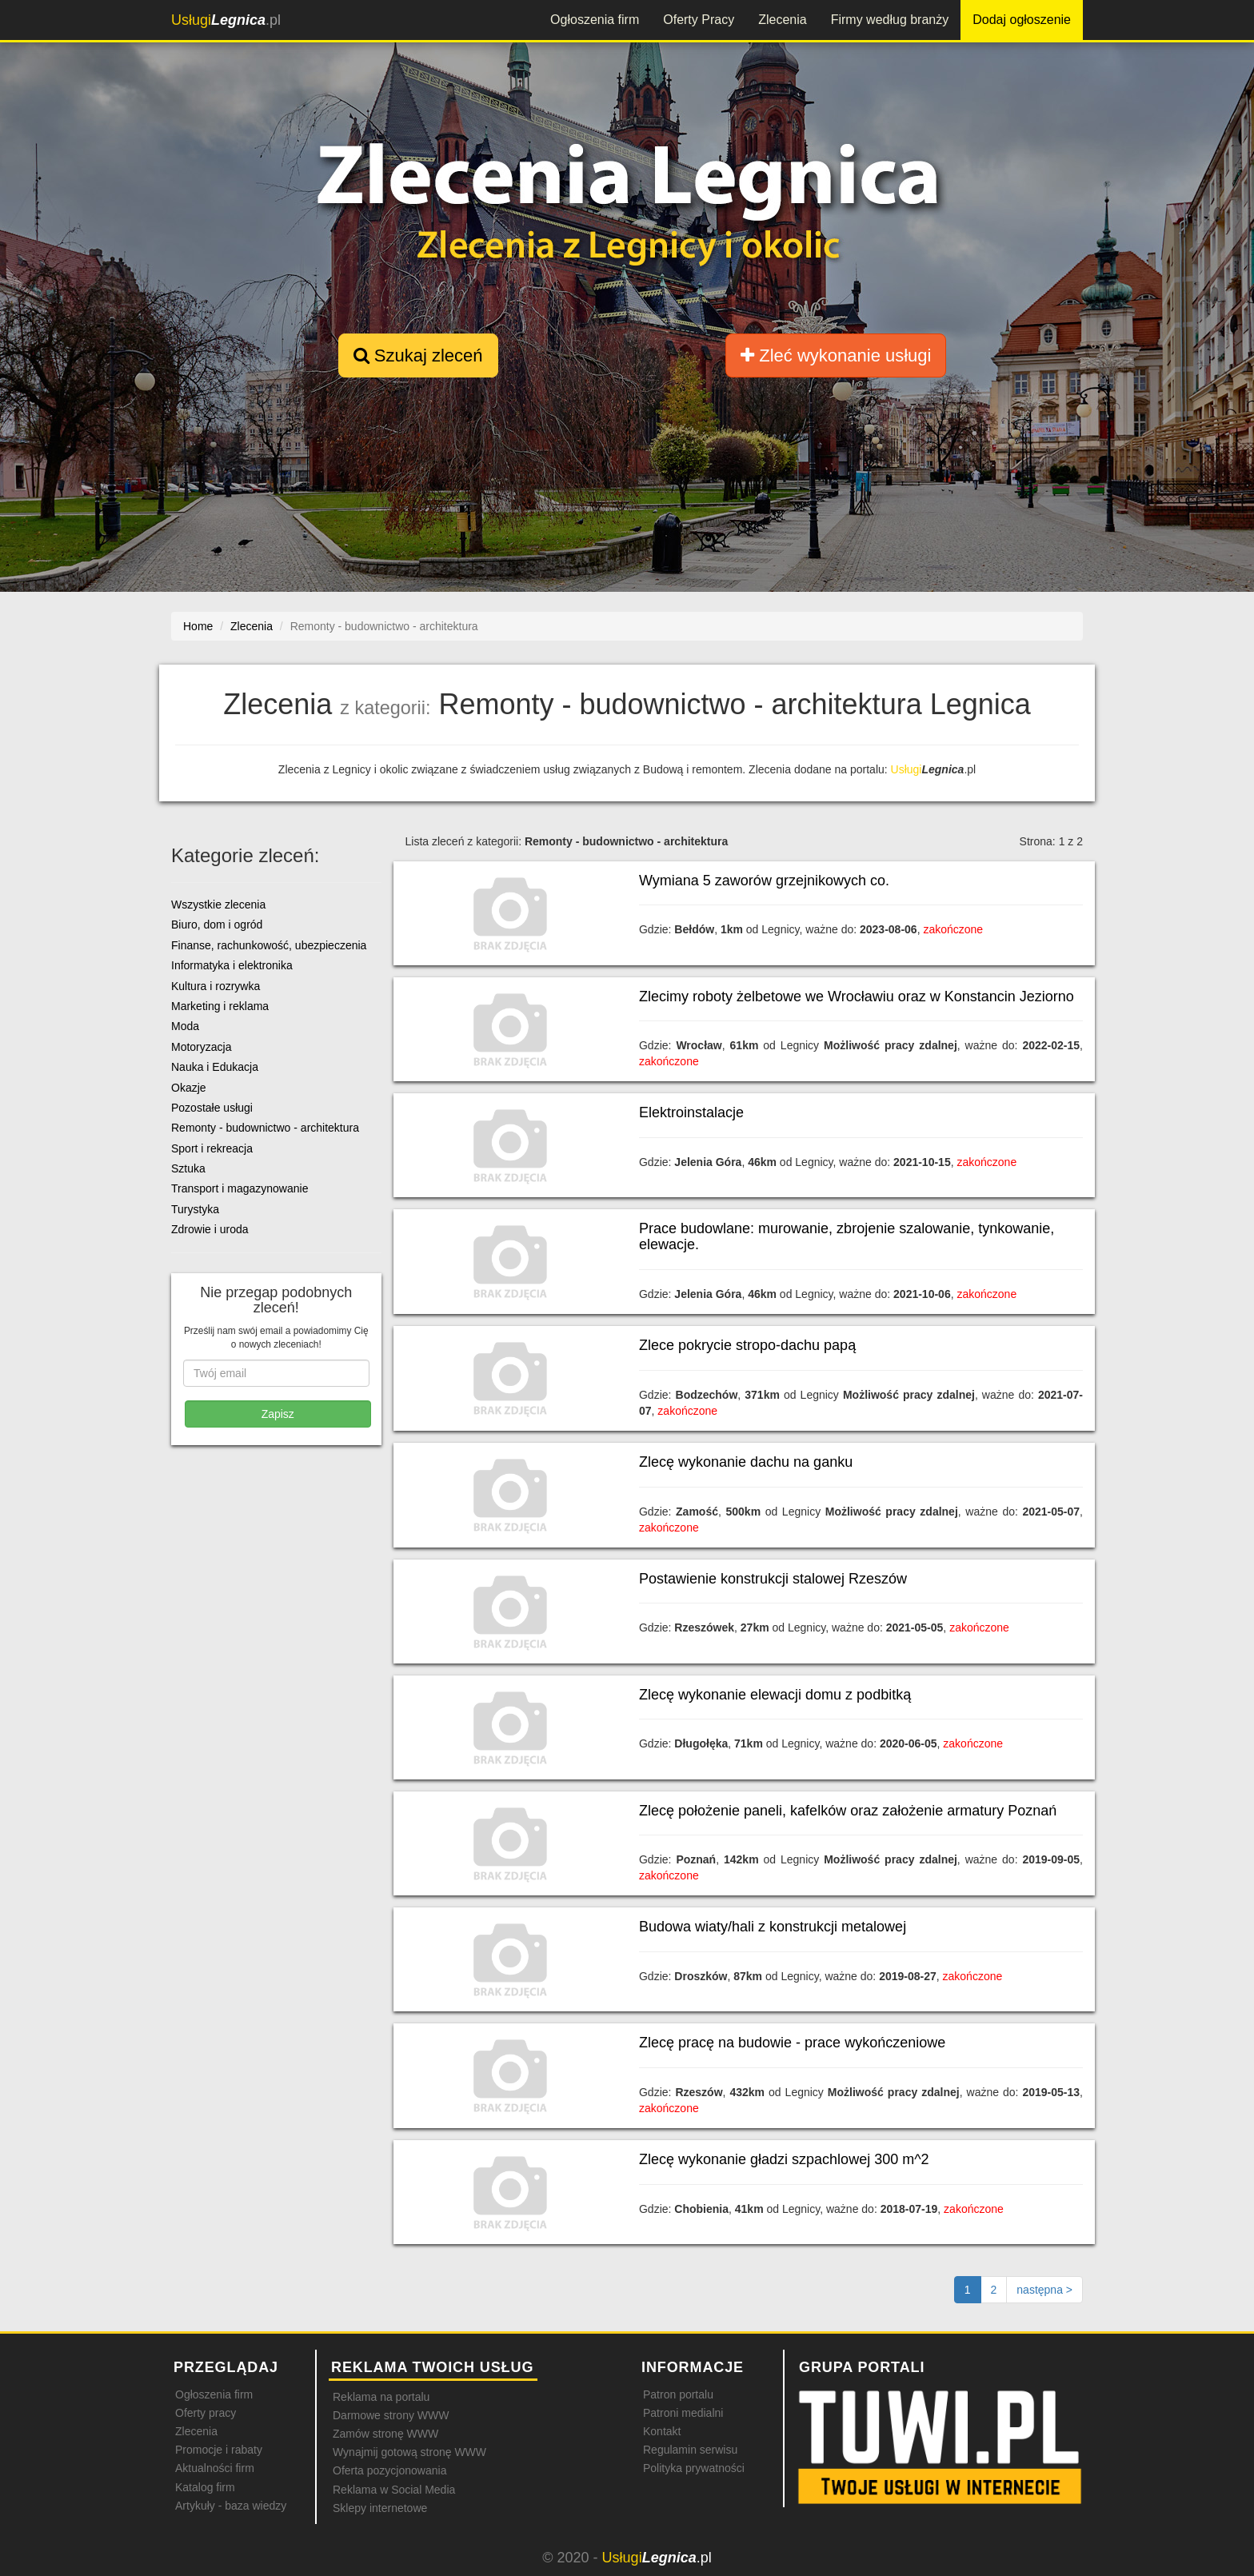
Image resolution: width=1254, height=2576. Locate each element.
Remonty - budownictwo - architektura (265, 1127)
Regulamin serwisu (690, 2449)
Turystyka (195, 1209)
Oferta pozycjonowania (389, 2470)
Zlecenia (782, 19)
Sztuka (188, 1168)
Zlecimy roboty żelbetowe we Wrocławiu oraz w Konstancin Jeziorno (856, 996)
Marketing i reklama (220, 1006)
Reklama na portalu (381, 2396)
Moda (185, 1026)
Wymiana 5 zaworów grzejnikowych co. (764, 881)
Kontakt (662, 2431)
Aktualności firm (214, 2468)
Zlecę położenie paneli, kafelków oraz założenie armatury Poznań (847, 1811)
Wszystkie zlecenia (218, 904)
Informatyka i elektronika (232, 965)
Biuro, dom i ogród (216, 924)
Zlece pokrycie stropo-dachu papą (747, 1345)
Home (198, 626)
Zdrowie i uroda (210, 1229)
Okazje (188, 1087)
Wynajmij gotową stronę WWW (409, 2452)
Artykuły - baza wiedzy (230, 2505)
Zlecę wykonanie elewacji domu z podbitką (775, 1695)
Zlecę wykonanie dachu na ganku (746, 1462)
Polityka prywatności (694, 2468)
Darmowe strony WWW (391, 2415)
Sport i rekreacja (212, 1148)
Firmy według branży (890, 19)
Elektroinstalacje (691, 1112)
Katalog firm (205, 2487)
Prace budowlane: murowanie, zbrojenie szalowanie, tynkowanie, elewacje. (846, 1236)
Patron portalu (678, 2394)
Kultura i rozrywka (215, 986)
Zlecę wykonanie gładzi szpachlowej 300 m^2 (784, 2159)
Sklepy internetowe (380, 2508)
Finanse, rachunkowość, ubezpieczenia (268, 945)
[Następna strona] (1044, 2289)
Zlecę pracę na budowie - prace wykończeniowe (792, 2043)
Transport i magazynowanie (239, 1188)
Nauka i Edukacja (214, 1066)
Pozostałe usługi (212, 1107)
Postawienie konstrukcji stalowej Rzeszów (773, 1579)
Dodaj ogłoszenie (1021, 19)
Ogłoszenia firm (594, 19)
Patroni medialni (683, 2412)
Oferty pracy (205, 2412)
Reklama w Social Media (394, 2489)
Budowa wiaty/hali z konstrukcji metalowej (772, 1927)
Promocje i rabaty (218, 2449)
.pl (226, 20)
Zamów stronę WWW (385, 2433)
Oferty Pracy (698, 19)
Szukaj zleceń (418, 355)
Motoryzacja (201, 1046)
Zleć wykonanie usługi (836, 355)
